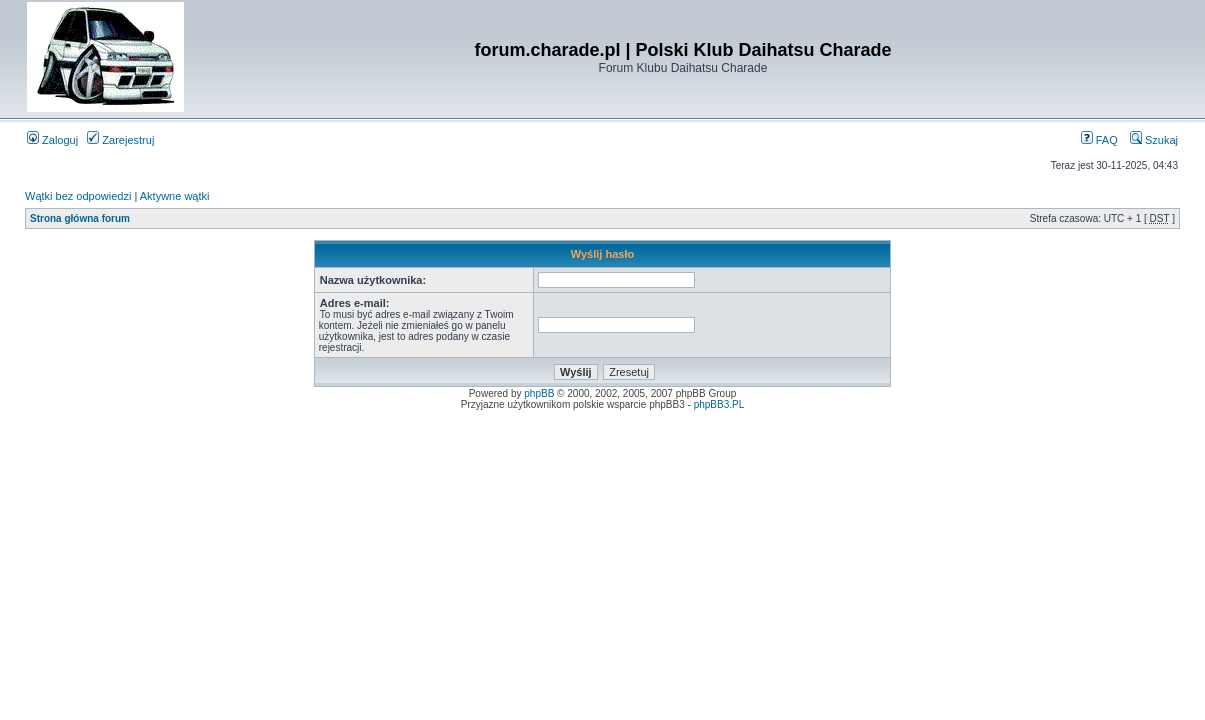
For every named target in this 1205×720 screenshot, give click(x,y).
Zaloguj (52, 140)
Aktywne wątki (175, 196)
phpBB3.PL (719, 404)
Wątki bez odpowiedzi (78, 196)
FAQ (1099, 140)
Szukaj (1154, 140)
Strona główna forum (80, 218)
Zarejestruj (120, 140)
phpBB (539, 393)
